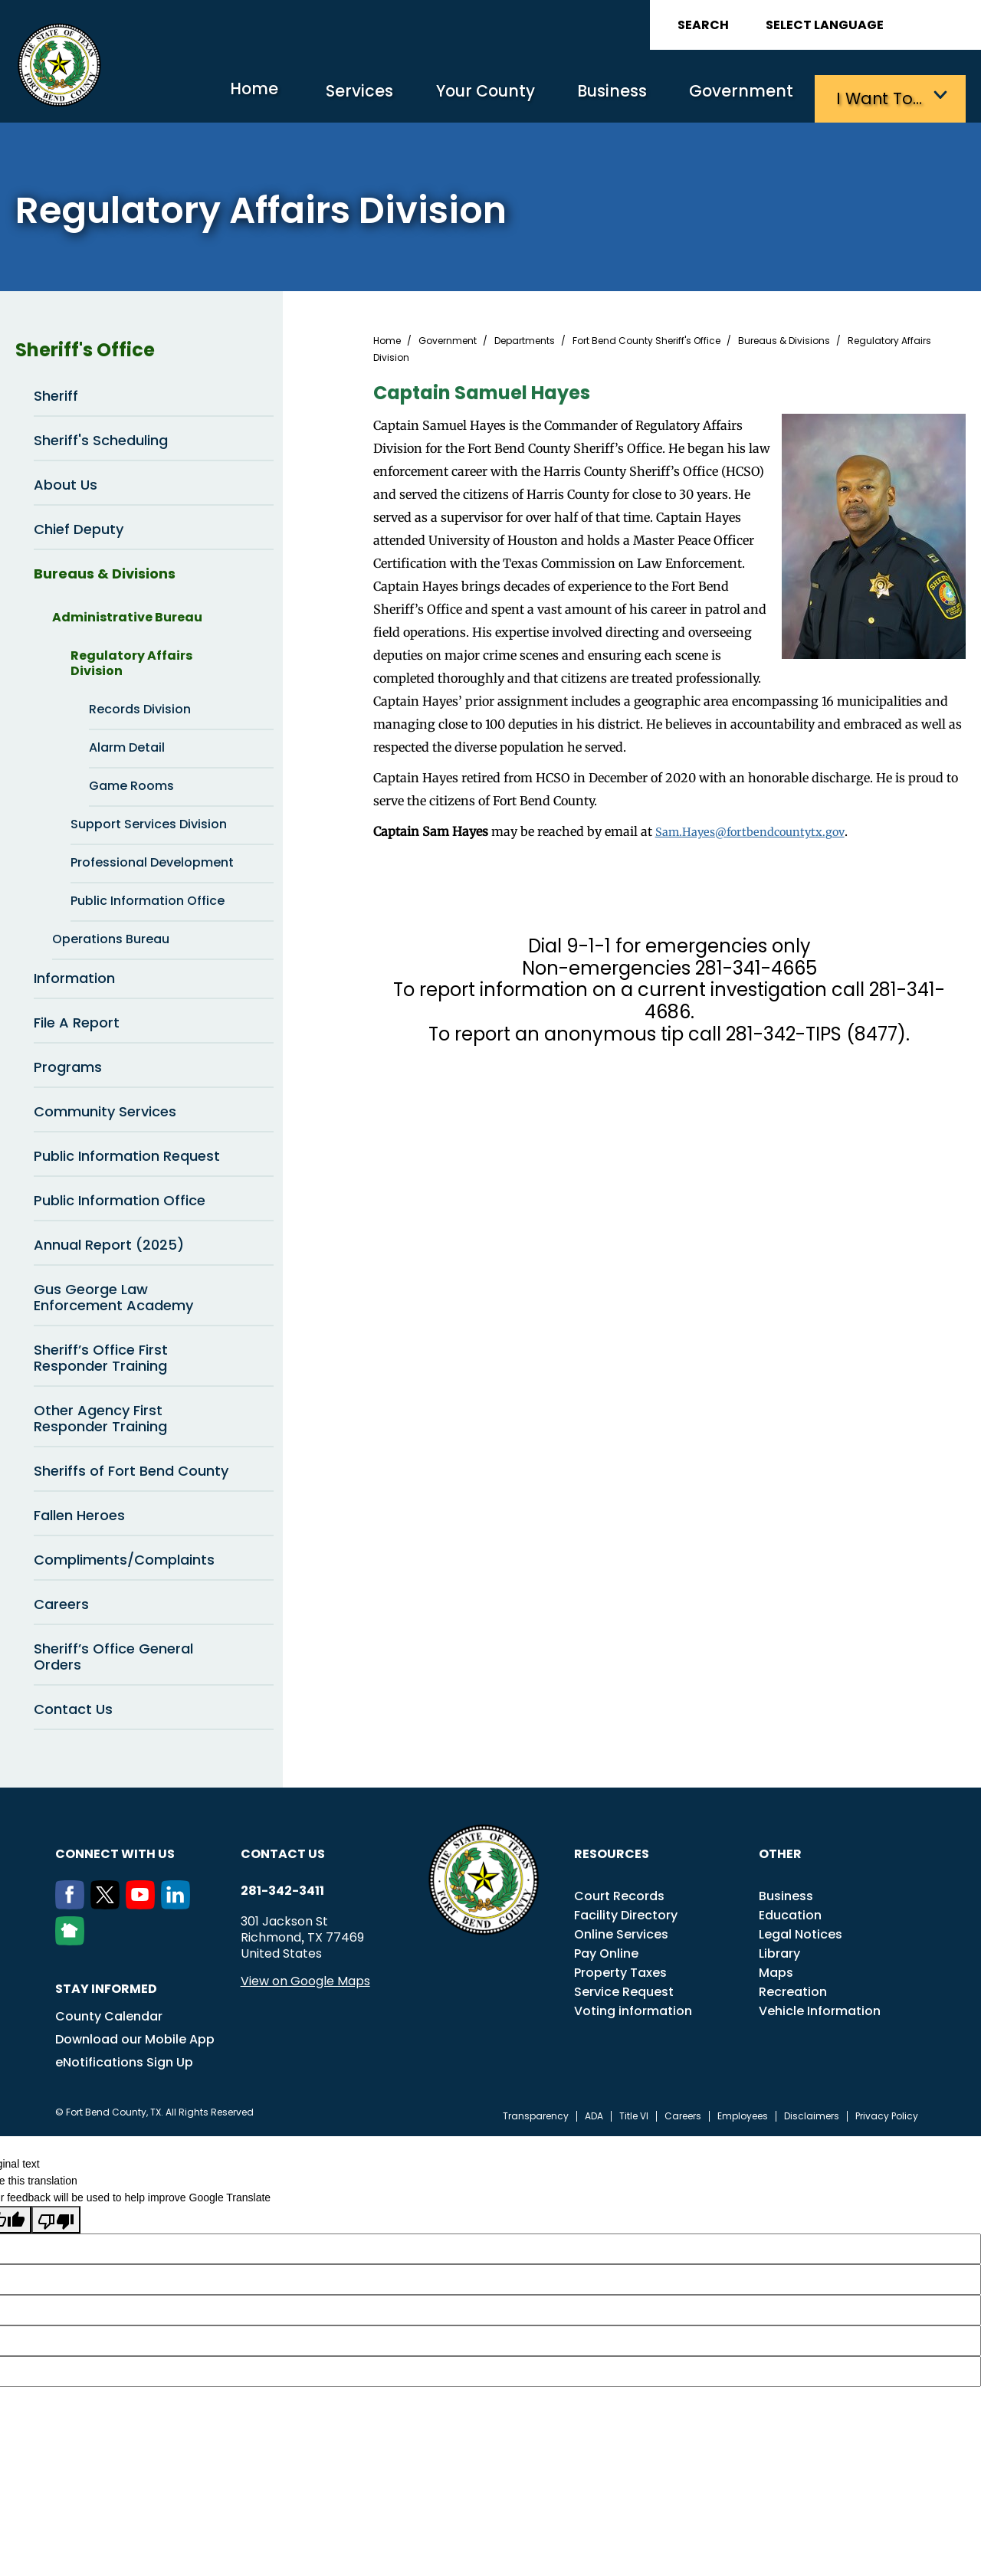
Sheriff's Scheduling (101, 437)
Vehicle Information (820, 2008)
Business (597, 96)
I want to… (881, 96)
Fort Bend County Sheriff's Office (646, 338)
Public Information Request (127, 1152)
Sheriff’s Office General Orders (113, 1653)
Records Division (140, 706)
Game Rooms (131, 782)
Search (703, 25)
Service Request (624, 1989)
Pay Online (606, 1950)
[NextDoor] (72, 1937)
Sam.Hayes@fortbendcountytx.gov (758, 828)
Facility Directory (626, 1912)
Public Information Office (148, 897)
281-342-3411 (282, 1888)
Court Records (619, 1893)
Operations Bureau (163, 936)
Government (736, 96)
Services (325, 96)
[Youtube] (143, 1901)
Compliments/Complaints (124, 1556)
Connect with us (115, 1851)
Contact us (283, 1851)
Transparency (536, 2113)
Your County (460, 96)
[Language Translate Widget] (867, 25)
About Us (154, 481)
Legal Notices (800, 1931)
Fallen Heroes (79, 1512)
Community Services (154, 1107)
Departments (524, 338)
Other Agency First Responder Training (100, 1415)
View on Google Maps (305, 1978)
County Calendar (108, 2013)
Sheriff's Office (144, 347)
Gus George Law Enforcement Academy (154, 1293)
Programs (154, 1063)
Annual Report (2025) (154, 1241)
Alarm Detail (127, 744)
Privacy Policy (886, 2113)
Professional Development (172, 859)
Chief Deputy (154, 525)
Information (154, 974)
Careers (154, 1600)
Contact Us (73, 1706)
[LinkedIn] (178, 1901)
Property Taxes (620, 1969)
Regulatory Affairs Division (172, 659)
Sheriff (56, 392)
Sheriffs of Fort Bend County (131, 1467)
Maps (776, 1969)
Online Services (621, 1931)
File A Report (154, 1019)
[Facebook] (72, 1901)
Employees (742, 2113)
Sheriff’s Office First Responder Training (101, 1354)
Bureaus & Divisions (154, 570)
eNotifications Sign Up (124, 2059)
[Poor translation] (55, 2216)
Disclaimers (811, 2113)
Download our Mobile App (135, 2036)
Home (210, 95)
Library (779, 1950)
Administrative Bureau (163, 614)
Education (790, 1912)
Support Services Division (172, 821)
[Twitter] (108, 1901)
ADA (594, 2113)
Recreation (793, 1989)
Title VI (633, 2113)
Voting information (633, 2008)
